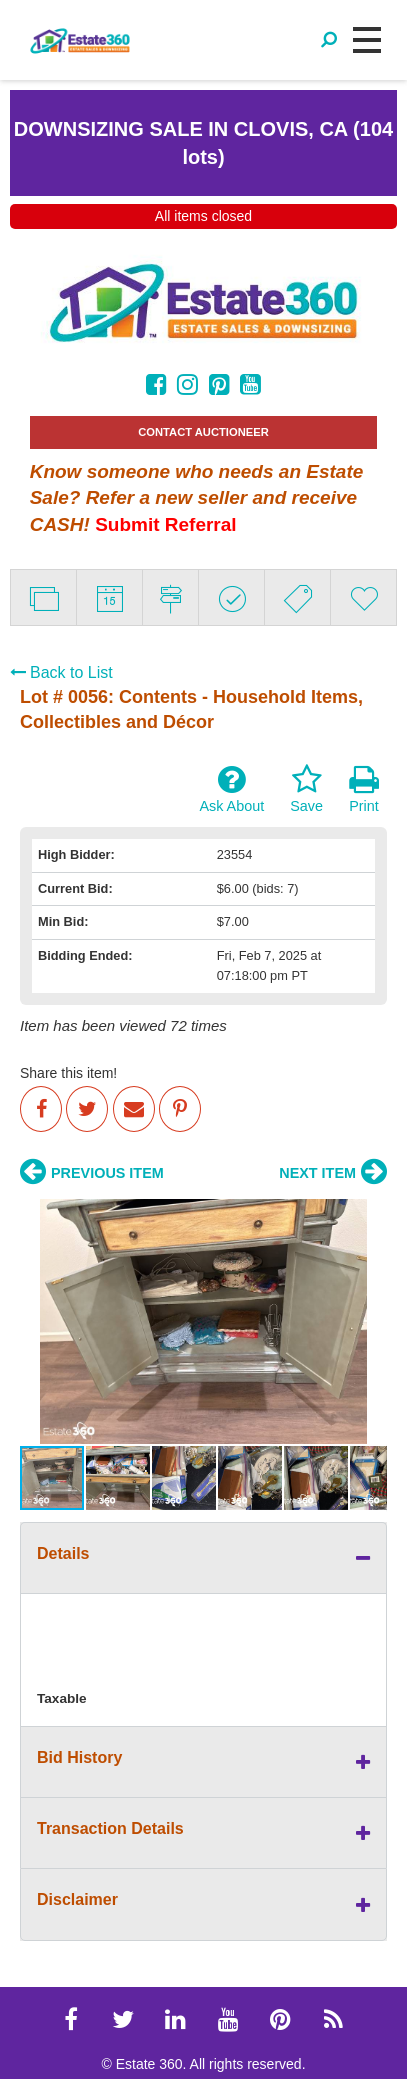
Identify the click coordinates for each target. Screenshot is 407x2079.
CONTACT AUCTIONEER (203, 432)
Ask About (231, 789)
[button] (38, 1321)
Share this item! (68, 1073)
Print (364, 789)
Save (306, 789)
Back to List (61, 672)
